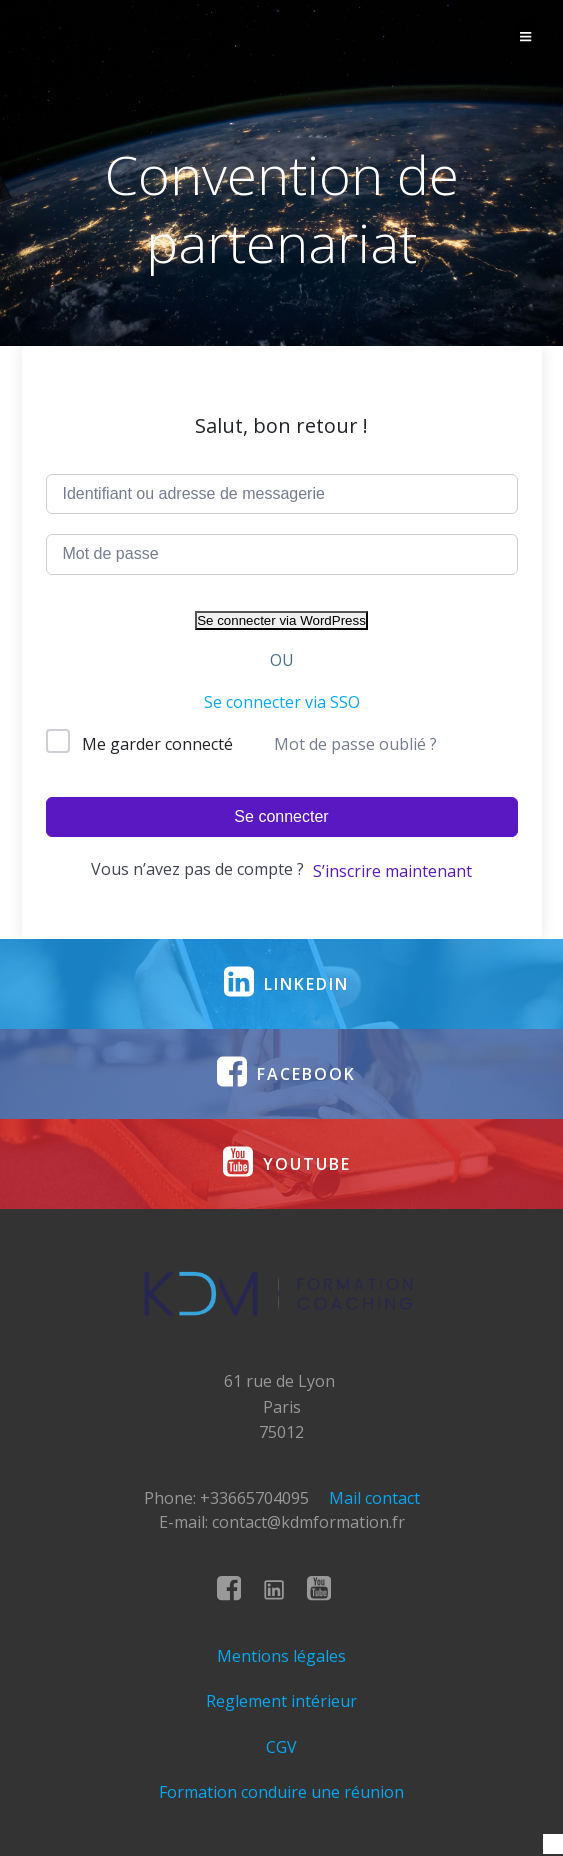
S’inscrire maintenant (392, 871)
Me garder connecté (157, 744)
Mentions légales (281, 1656)
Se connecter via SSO (282, 702)
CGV (281, 1747)
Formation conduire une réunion (281, 1792)
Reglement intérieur (281, 1701)
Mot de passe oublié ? (355, 744)
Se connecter (281, 816)
